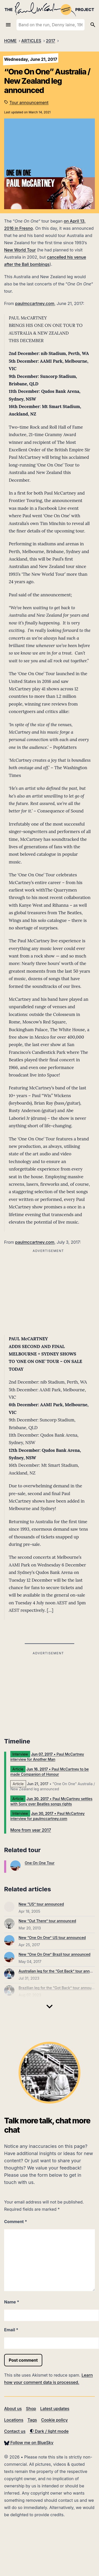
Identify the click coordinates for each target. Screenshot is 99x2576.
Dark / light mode (49, 2431)
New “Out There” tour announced (47, 1921)
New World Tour (20, 249)
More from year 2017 (30, 1830)
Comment (15, 2221)
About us (13, 2408)
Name (11, 2301)
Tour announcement (29, 102)
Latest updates (54, 2408)
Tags (32, 2419)
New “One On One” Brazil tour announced (54, 1954)
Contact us (15, 2431)
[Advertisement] (48, 1692)
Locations (13, 2419)
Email (11, 2329)
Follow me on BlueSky (28, 2442)
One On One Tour (39, 1863)
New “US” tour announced (41, 1904)
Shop (31, 2408)
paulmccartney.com (34, 303)
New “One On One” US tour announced (52, 1937)
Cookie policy (54, 2419)
